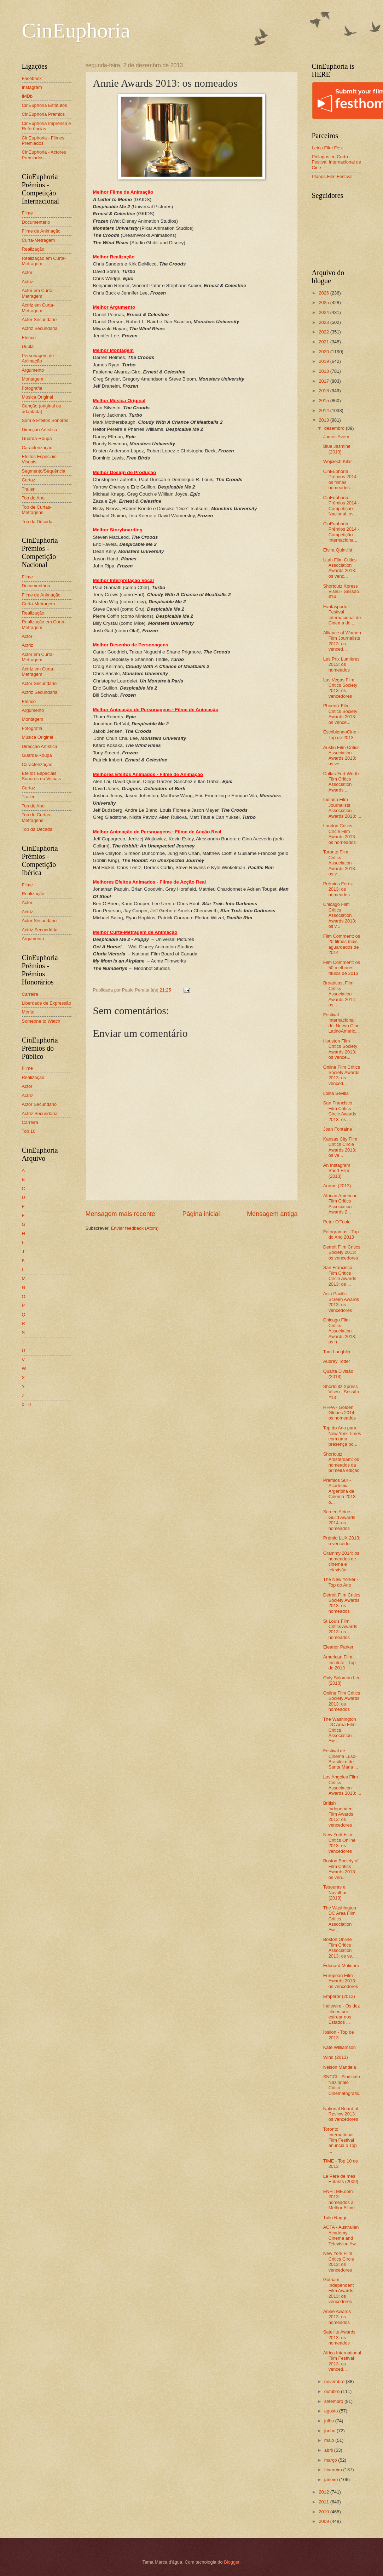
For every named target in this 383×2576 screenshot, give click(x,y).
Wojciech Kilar (337, 461)
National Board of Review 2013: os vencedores (341, 2114)
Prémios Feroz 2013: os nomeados (338, 889)
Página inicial (201, 1213)
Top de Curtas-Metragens (37, 509)
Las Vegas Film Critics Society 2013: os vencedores (340, 688)
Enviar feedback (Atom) (135, 1228)
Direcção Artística (39, 429)
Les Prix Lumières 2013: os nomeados (341, 664)
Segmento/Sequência (43, 471)
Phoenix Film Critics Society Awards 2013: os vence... (340, 714)
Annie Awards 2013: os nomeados (337, 2317)
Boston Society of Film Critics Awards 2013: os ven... (341, 1869)
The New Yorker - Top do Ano (340, 1582)
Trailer (28, 489)
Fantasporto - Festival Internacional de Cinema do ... (342, 615)
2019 (324, 361)
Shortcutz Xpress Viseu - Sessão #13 (341, 1392)
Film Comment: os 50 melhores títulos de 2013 (341, 968)
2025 (324, 302)
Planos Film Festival (332, 176)
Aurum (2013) (337, 1185)
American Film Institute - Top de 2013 (339, 1662)
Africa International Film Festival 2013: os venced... (342, 2361)
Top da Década (37, 521)
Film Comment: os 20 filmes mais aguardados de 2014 (341, 944)
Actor (27, 272)
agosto (331, 2411)
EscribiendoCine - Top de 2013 (341, 734)
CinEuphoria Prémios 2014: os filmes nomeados (340, 479)
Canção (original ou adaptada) (42, 408)
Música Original (37, 397)
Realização (33, 249)
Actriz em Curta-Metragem (38, 307)
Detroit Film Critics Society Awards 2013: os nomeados (341, 1603)
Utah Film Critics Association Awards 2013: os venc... (339, 568)
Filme (27, 213)
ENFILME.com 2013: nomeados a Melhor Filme (339, 2199)
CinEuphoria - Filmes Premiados (43, 140)
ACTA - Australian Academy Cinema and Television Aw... (341, 2235)
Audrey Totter (336, 1361)
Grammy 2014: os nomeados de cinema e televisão (341, 1561)
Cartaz (28, 479)
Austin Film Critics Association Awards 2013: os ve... (341, 755)
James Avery (336, 436)
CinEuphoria (76, 30)
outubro (332, 2391)
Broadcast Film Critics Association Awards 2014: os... (339, 993)
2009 (324, 2521)
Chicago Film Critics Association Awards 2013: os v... (339, 915)
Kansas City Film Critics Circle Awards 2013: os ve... (340, 1147)
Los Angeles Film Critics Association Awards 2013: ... (342, 1785)
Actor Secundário (39, 319)
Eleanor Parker (338, 1647)
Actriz (27, 281)
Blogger (231, 2562)
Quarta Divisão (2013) (338, 1374)
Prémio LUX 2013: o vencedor (341, 1540)
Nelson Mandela (339, 2067)
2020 (324, 351)
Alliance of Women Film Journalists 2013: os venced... (342, 641)
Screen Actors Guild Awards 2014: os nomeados (339, 1520)
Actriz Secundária (40, 328)
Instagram (32, 87)
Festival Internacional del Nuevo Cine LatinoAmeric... (341, 1023)
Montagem (32, 379)
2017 (324, 381)
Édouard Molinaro (341, 1965)
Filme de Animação (41, 231)
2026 (324, 293)
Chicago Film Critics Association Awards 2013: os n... (339, 1330)
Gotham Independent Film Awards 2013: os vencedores (338, 2290)
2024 (324, 312)
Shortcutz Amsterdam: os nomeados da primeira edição (341, 1462)
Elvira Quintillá (337, 550)
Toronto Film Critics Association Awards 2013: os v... (339, 862)
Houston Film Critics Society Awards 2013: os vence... (340, 1049)
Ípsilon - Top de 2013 (338, 2034)
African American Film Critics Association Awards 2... (340, 1204)
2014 (324, 410)
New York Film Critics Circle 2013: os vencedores (338, 2261)
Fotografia (32, 388)
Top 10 (29, 1131)
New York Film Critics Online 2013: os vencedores (339, 1843)
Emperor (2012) (339, 1996)
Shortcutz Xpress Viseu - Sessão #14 (341, 591)
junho (330, 2430)
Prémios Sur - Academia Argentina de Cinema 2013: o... (340, 1491)
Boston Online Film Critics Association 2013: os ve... (339, 1947)
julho (329, 2420)
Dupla (28, 346)
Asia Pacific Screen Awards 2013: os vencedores (341, 1302)
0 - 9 (26, 1404)
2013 (324, 420)
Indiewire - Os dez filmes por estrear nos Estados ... (341, 2014)
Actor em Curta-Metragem (38, 293)
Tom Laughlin (336, 1351)
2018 (324, 371)
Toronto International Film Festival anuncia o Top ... (340, 2140)
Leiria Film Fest (327, 147)
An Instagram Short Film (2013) (336, 1171)
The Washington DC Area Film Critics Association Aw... (339, 1730)
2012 (324, 2492)
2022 (324, 332)
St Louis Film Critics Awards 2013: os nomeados (340, 1629)
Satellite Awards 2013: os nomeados (339, 2337)
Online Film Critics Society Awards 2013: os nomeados (341, 1701)
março (331, 2460)
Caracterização (37, 447)
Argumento (33, 370)
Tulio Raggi (334, 2217)
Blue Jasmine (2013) (336, 449)
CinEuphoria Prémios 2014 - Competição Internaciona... (341, 532)
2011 (324, 2501)
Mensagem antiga (272, 1213)
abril (329, 2450)
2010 (324, 2511)
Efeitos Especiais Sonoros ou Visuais (41, 776)
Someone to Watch (41, 1021)
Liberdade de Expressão (46, 1003)
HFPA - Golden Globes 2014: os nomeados (339, 1413)
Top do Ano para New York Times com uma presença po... (342, 1436)
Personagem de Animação (38, 358)
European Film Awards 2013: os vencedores (340, 1981)
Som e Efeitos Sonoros (45, 420)
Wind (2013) (335, 2057)
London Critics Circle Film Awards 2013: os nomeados (339, 834)
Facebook (32, 78)
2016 (324, 390)
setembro (334, 2401)
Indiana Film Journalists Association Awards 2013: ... (342, 807)
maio (329, 2440)
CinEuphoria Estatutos (44, 105)
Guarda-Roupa (37, 438)
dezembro (335, 428)
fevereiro (333, 2469)
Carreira (30, 994)
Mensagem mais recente (120, 1213)
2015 (324, 400)
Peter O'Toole (337, 1221)
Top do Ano (33, 498)
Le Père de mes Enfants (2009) (340, 2179)
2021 (324, 341)
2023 (324, 322)
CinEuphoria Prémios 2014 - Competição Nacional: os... (341, 505)
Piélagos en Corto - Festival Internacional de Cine (336, 162)
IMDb (27, 96)
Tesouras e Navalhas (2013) (335, 1892)
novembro (335, 2381)
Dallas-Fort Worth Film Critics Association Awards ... (341, 782)
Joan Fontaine (337, 1129)
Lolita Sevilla (336, 1093)
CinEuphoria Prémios (43, 114)
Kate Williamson (339, 2047)
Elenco (29, 337)
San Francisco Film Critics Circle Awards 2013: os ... (339, 1111)
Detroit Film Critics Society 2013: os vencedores (341, 1252)
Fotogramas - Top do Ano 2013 (341, 1234)
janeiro (331, 2479)
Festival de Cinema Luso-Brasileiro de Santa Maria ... (340, 1759)
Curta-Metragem (38, 240)
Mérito (28, 1012)
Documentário (36, 222)
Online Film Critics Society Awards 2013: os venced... (341, 1075)
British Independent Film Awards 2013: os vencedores (338, 1814)
